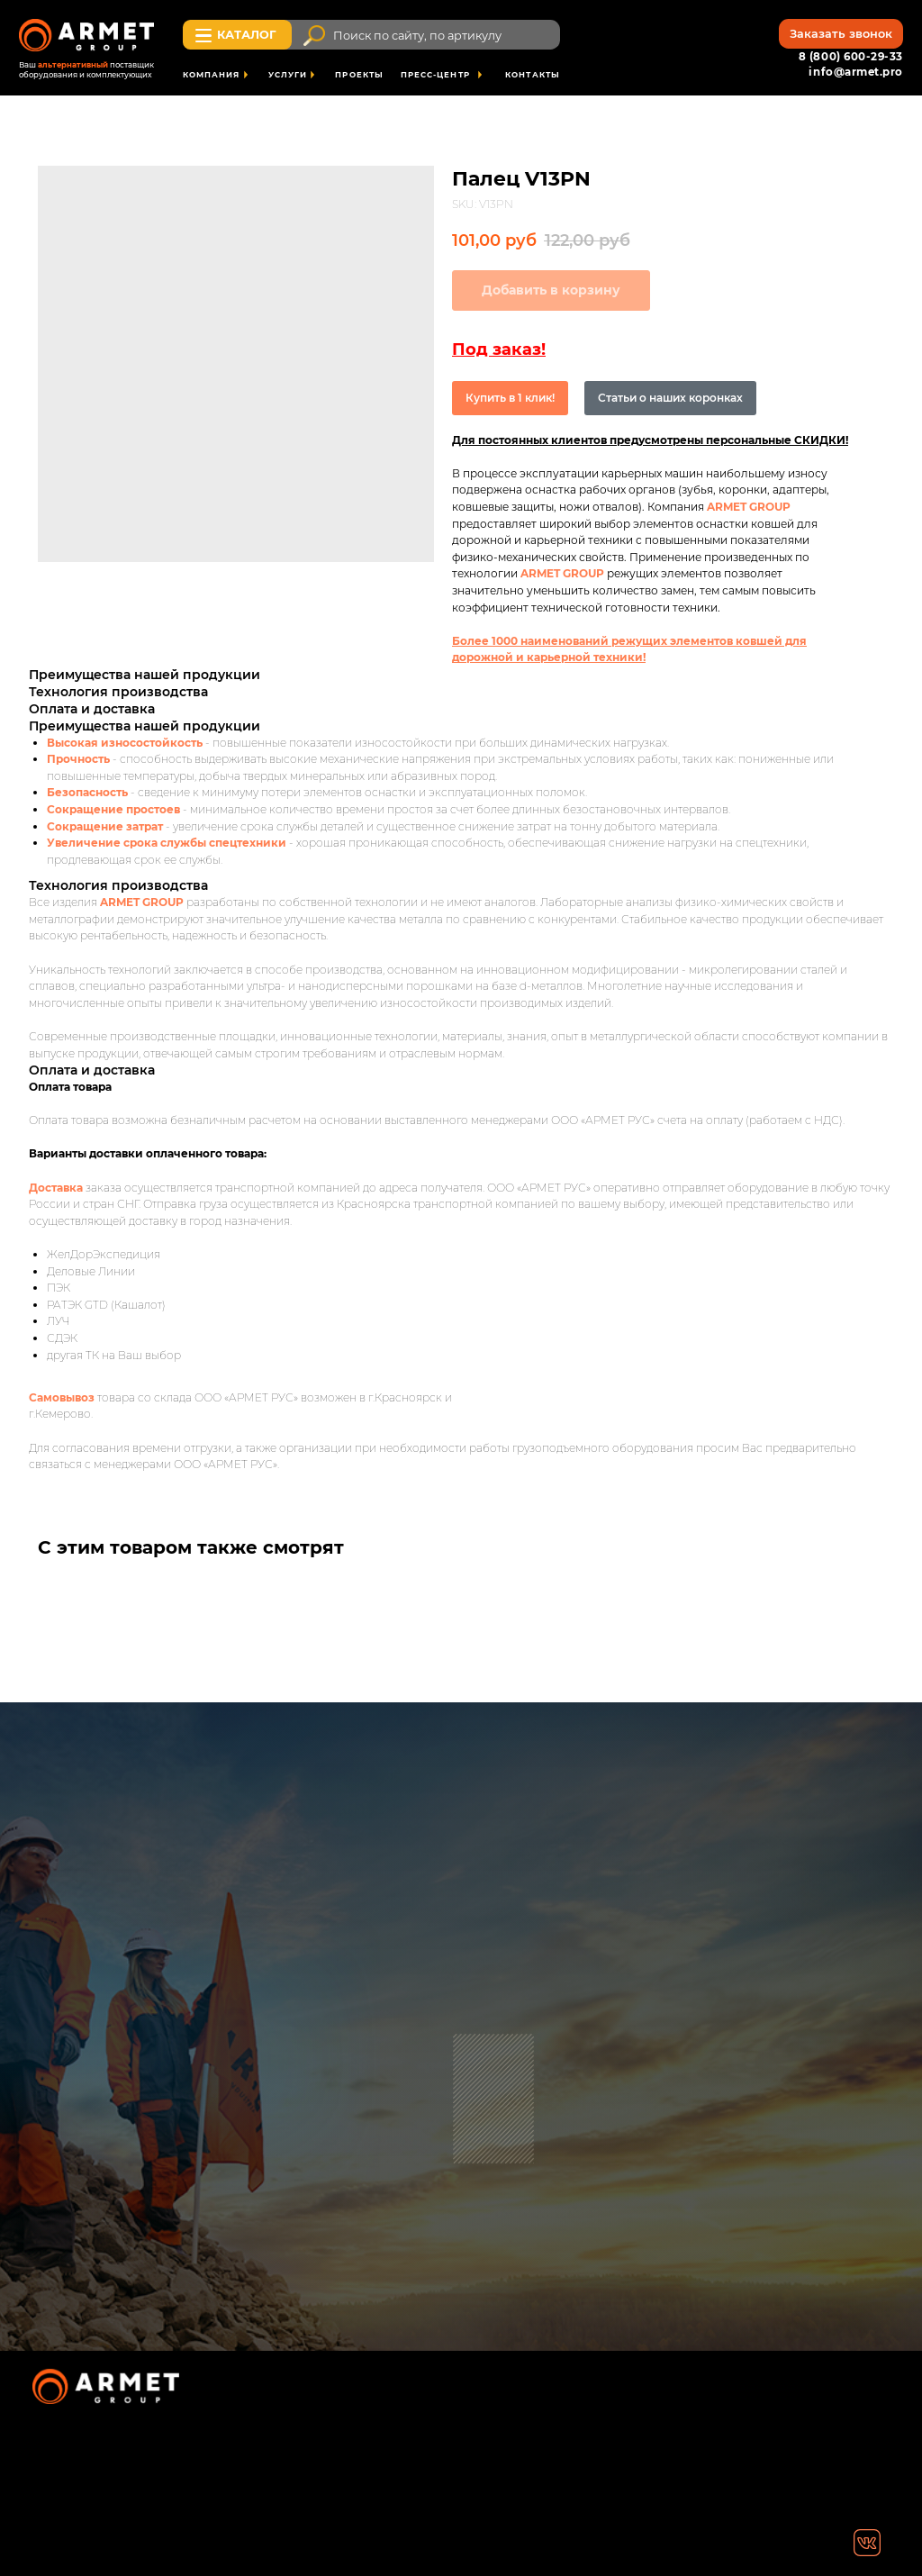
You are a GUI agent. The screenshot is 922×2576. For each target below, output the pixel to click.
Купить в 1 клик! (510, 397)
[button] (841, 34)
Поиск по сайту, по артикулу (417, 35)
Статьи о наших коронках (670, 397)
